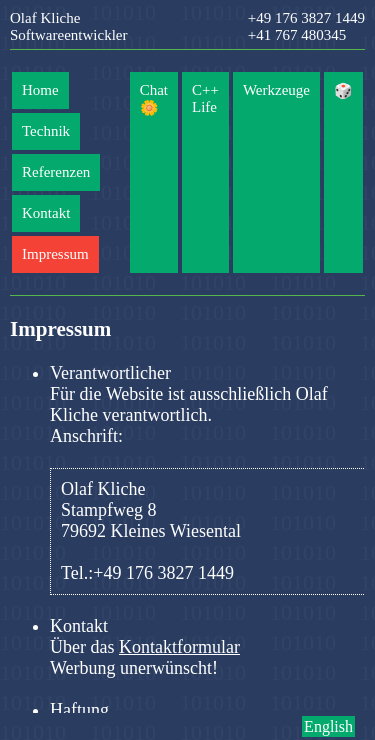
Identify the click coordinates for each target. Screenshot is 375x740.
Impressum (55, 254)
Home (40, 90)
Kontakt (46, 213)
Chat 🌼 (154, 99)
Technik (46, 131)
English (328, 726)
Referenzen (56, 172)
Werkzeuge (276, 90)
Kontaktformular (179, 647)
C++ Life (205, 98)
